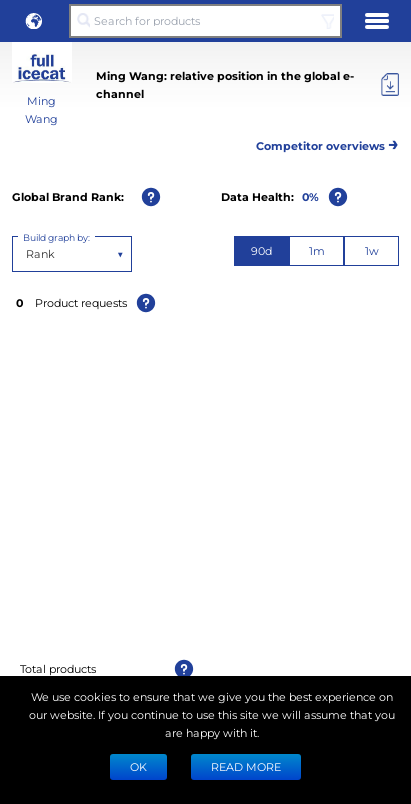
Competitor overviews (327, 142)
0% (310, 196)
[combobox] (27, 254)
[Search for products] (205, 21)
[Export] (390, 85)
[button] (34, 21)
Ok (138, 766)
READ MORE (246, 766)
